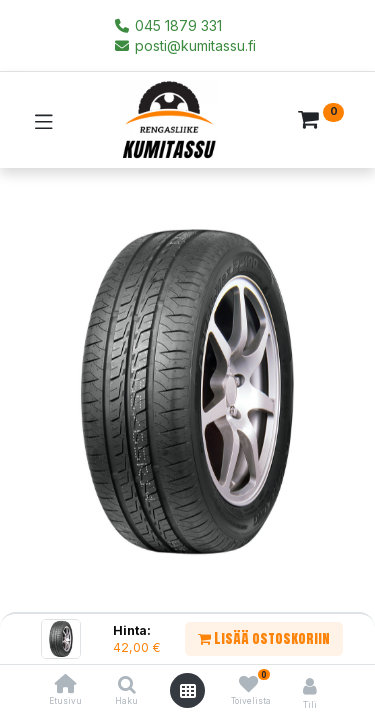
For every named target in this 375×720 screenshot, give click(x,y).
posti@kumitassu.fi (184, 45)
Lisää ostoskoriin (264, 638)
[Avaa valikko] (188, 691)
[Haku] (127, 685)
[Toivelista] (248, 684)
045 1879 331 (167, 25)
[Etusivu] (66, 685)
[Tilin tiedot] (310, 686)
